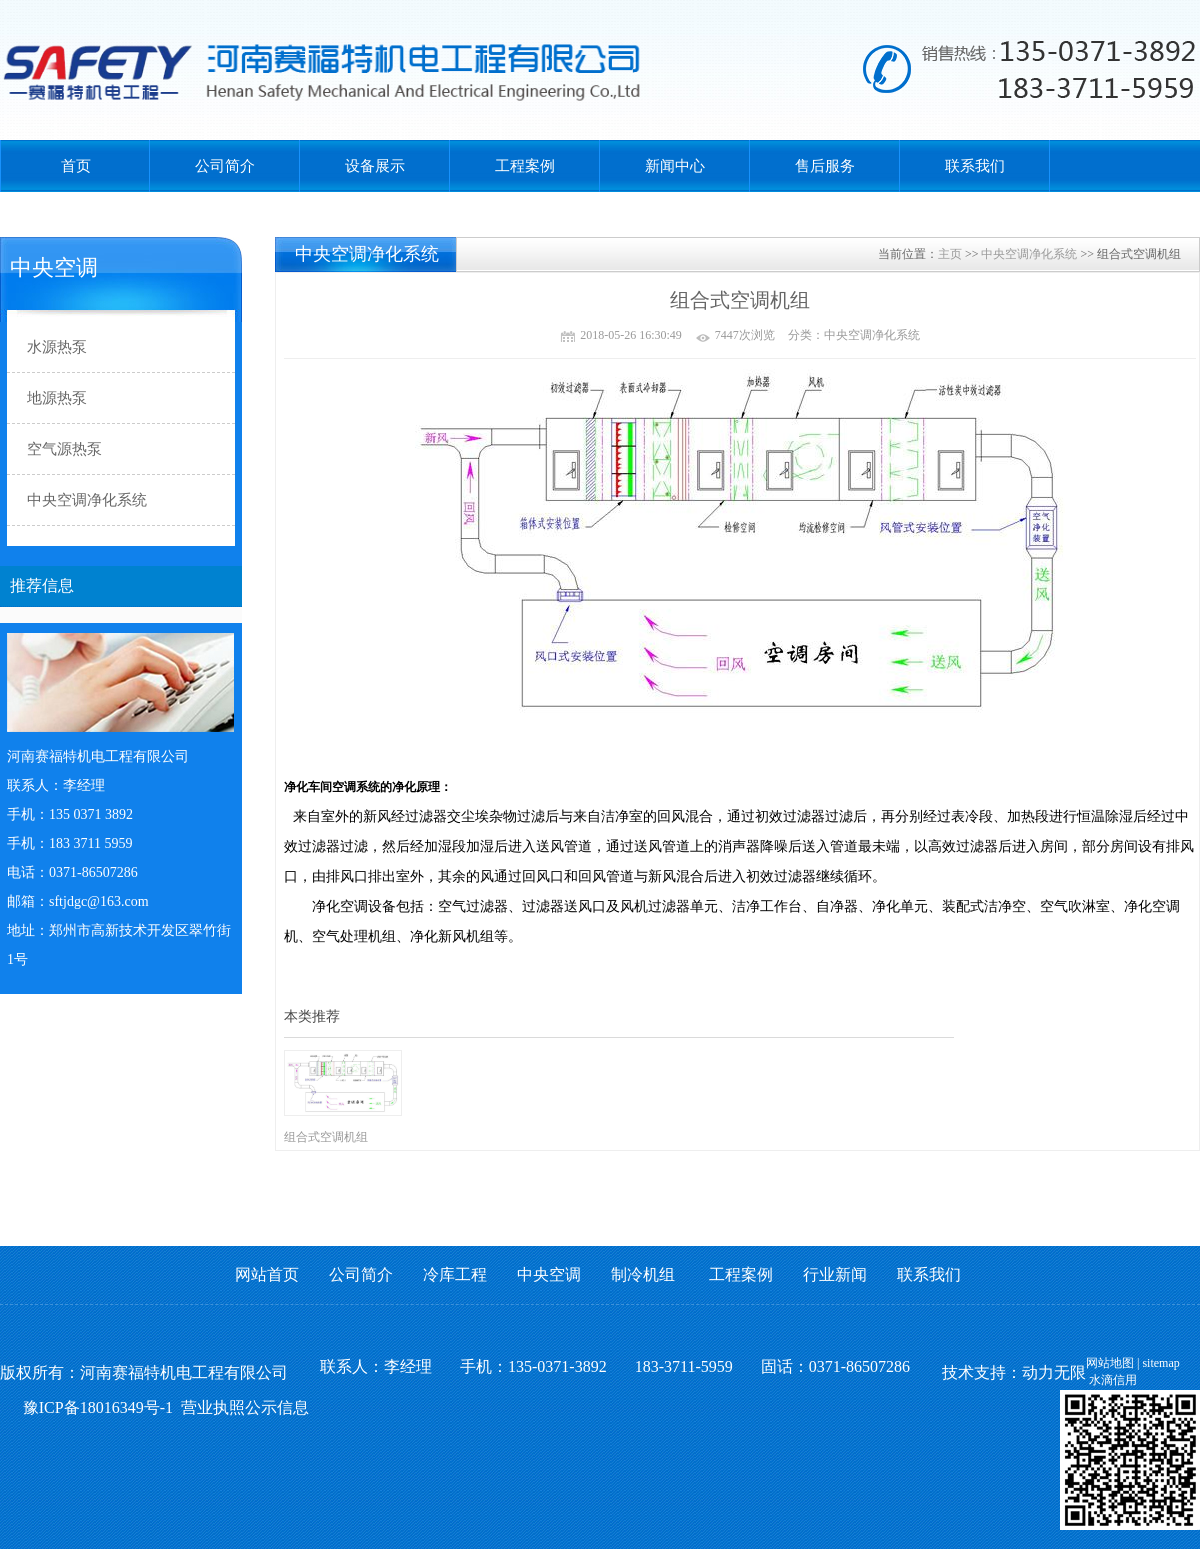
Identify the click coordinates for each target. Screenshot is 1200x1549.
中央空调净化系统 (1029, 254)
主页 (950, 254)
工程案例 (525, 166)
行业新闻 (835, 1274)
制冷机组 (643, 1274)
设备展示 (375, 166)
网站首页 (267, 1274)
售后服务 (825, 166)
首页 (76, 166)
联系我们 (975, 166)
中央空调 (549, 1274)
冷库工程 (455, 1274)
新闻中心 (675, 166)
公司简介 (225, 166)
